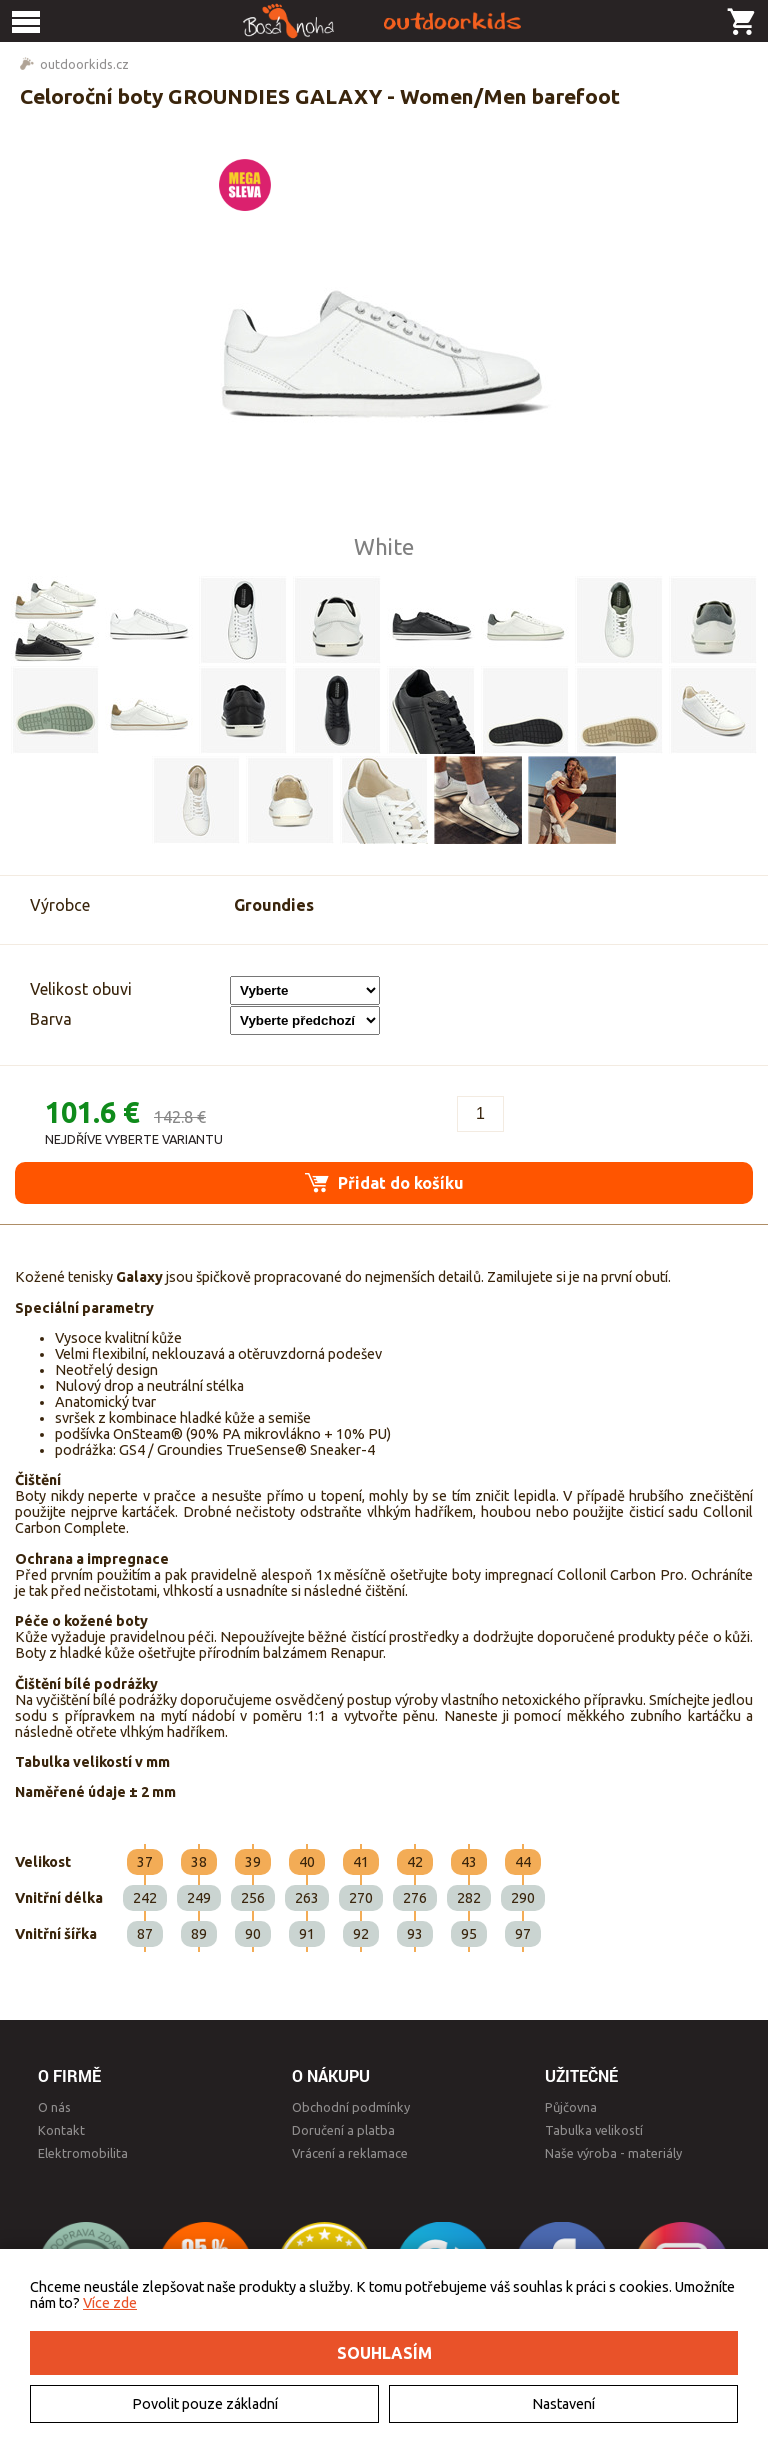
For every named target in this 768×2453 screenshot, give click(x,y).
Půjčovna (571, 2107)
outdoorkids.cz (84, 64)
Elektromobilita (83, 2153)
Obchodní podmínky (351, 2107)
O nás (54, 2107)
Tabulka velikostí (594, 2130)
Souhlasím (384, 2353)
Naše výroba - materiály (613, 2153)
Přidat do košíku (384, 1182)
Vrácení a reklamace (350, 2153)
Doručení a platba (343, 2130)
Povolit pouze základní (205, 2404)
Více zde (110, 2303)
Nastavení (563, 2404)
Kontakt (61, 2130)
